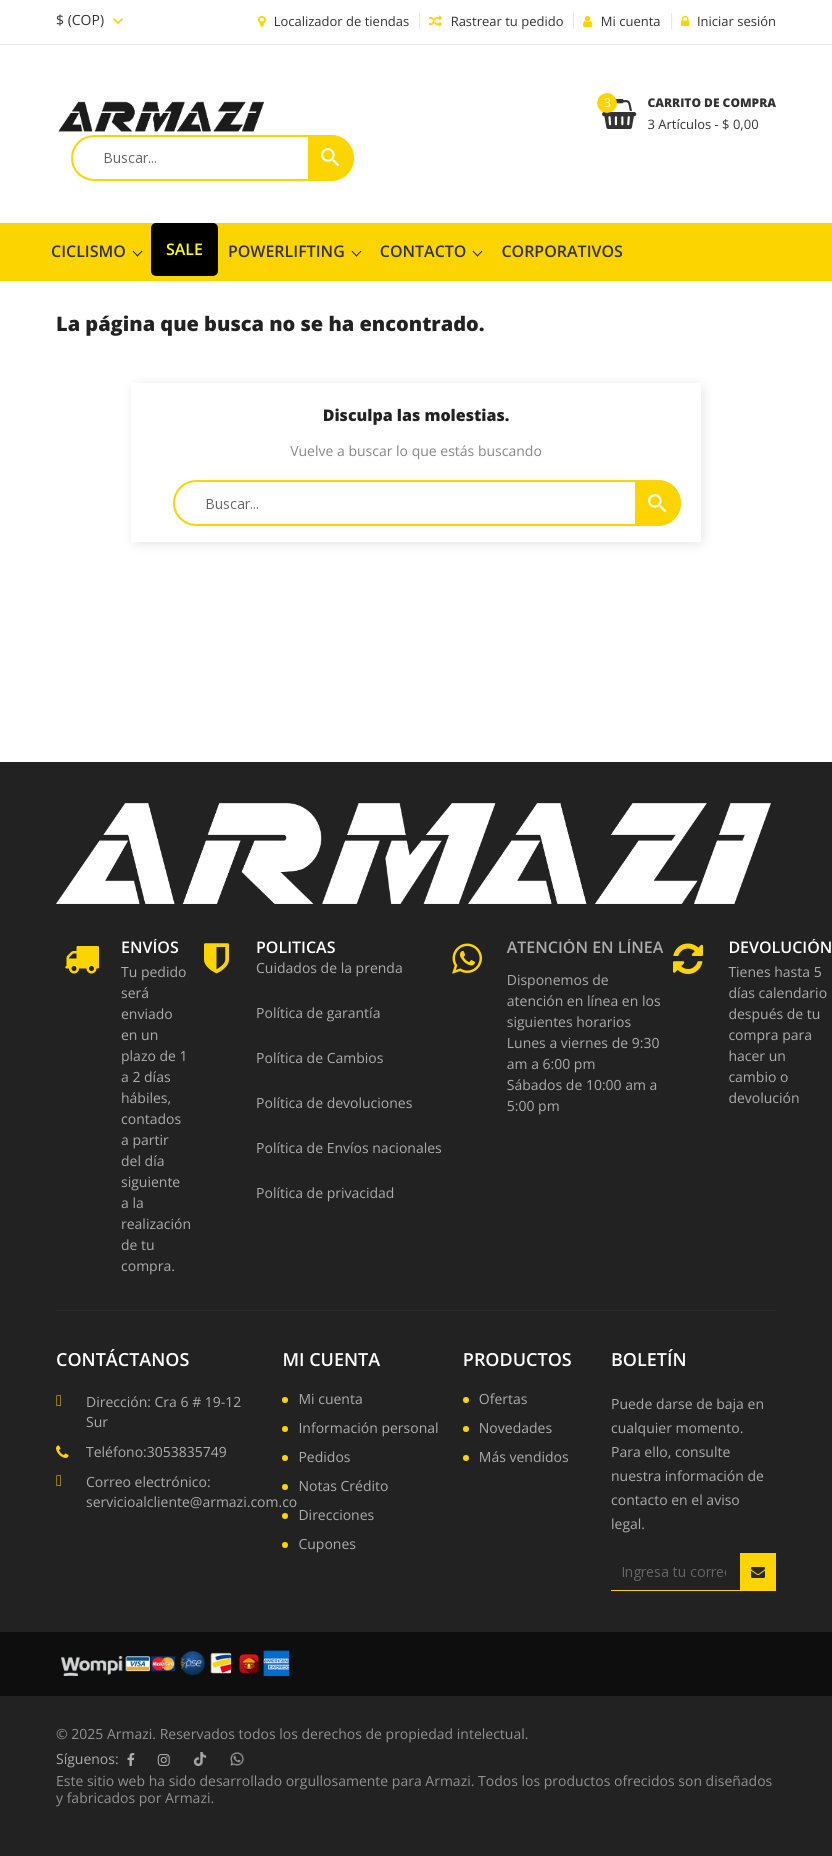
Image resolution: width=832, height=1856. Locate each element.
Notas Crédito (343, 1488)
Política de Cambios (319, 1060)
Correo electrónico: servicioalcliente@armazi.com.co (191, 1492)
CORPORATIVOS (561, 251)
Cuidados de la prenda (329, 970)
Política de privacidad (325, 1195)
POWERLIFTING (286, 251)
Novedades (515, 1430)
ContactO (423, 251)
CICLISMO (88, 251)
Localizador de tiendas (333, 21)
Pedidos (324, 1459)
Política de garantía (318, 1015)
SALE (184, 249)
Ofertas (503, 1401)
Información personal (368, 1430)
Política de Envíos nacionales (349, 1150)
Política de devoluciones (334, 1105)
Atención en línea (585, 948)
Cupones (327, 1546)
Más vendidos (524, 1459)
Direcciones (336, 1517)
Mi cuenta (331, 1360)
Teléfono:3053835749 (156, 1452)
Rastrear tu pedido (496, 21)
